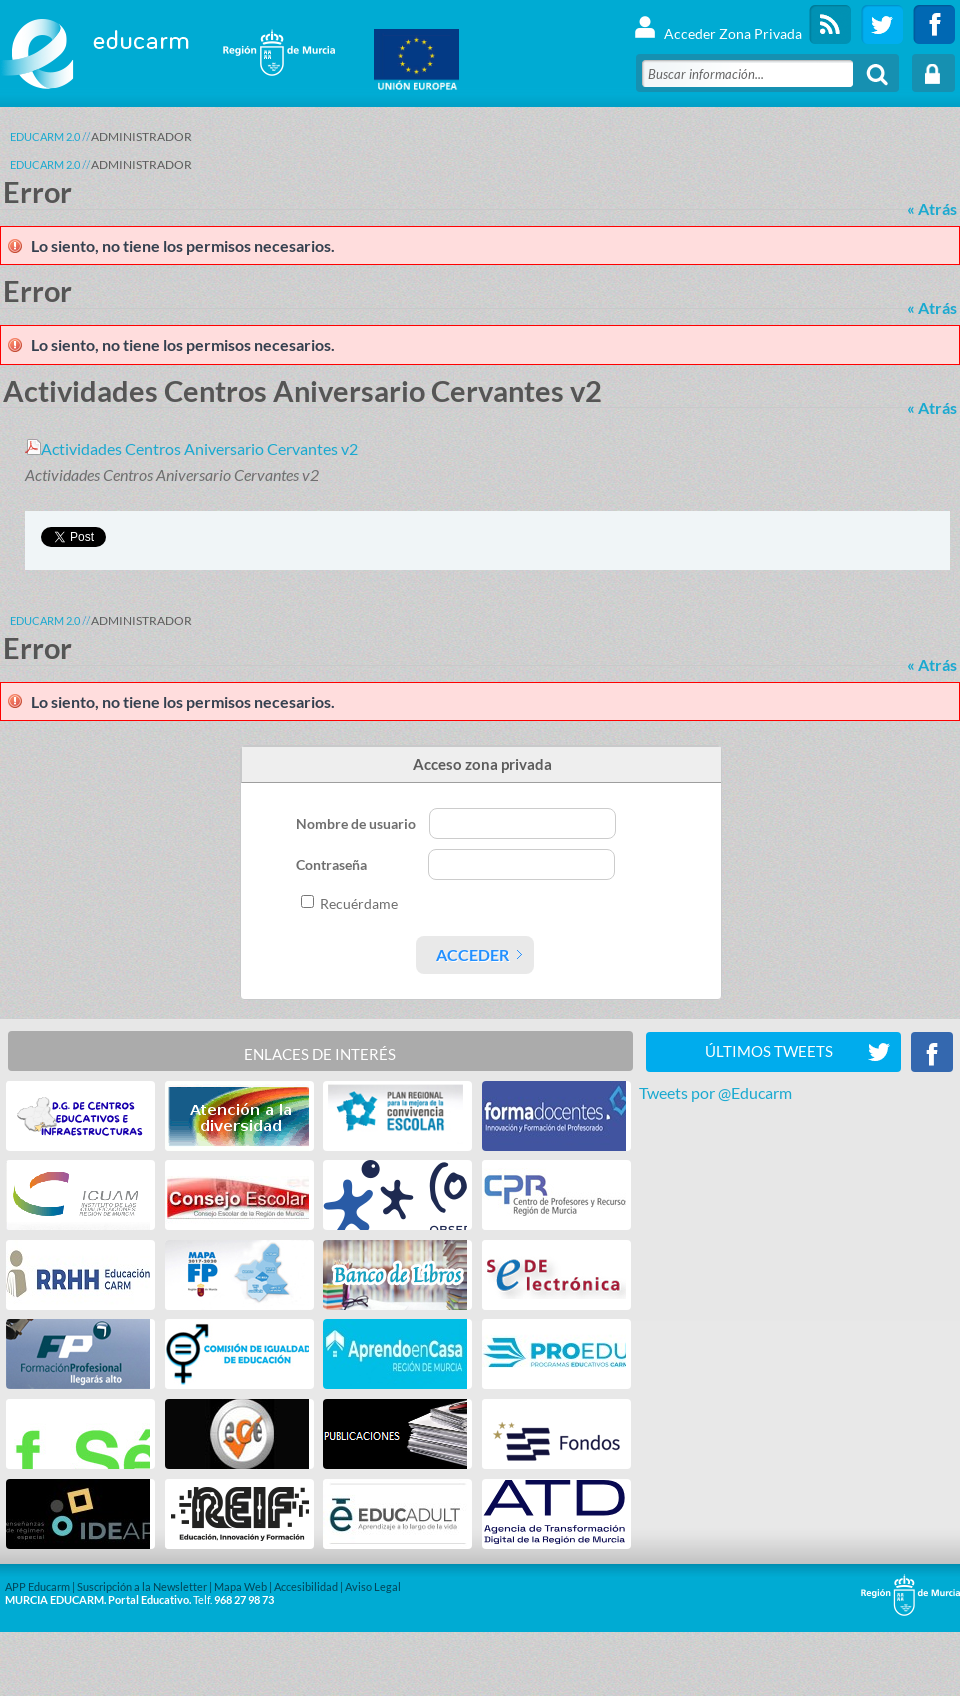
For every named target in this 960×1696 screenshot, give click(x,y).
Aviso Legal (373, 1586)
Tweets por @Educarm (715, 1092)
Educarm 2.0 (45, 136)
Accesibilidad (306, 1586)
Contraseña (333, 864)
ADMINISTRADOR (141, 136)
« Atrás (932, 208)
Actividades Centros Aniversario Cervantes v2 (191, 448)
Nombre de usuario (357, 823)
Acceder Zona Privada (717, 24)
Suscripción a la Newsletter (142, 1586)
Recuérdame (359, 903)
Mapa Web (240, 1586)
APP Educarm (37, 1586)
